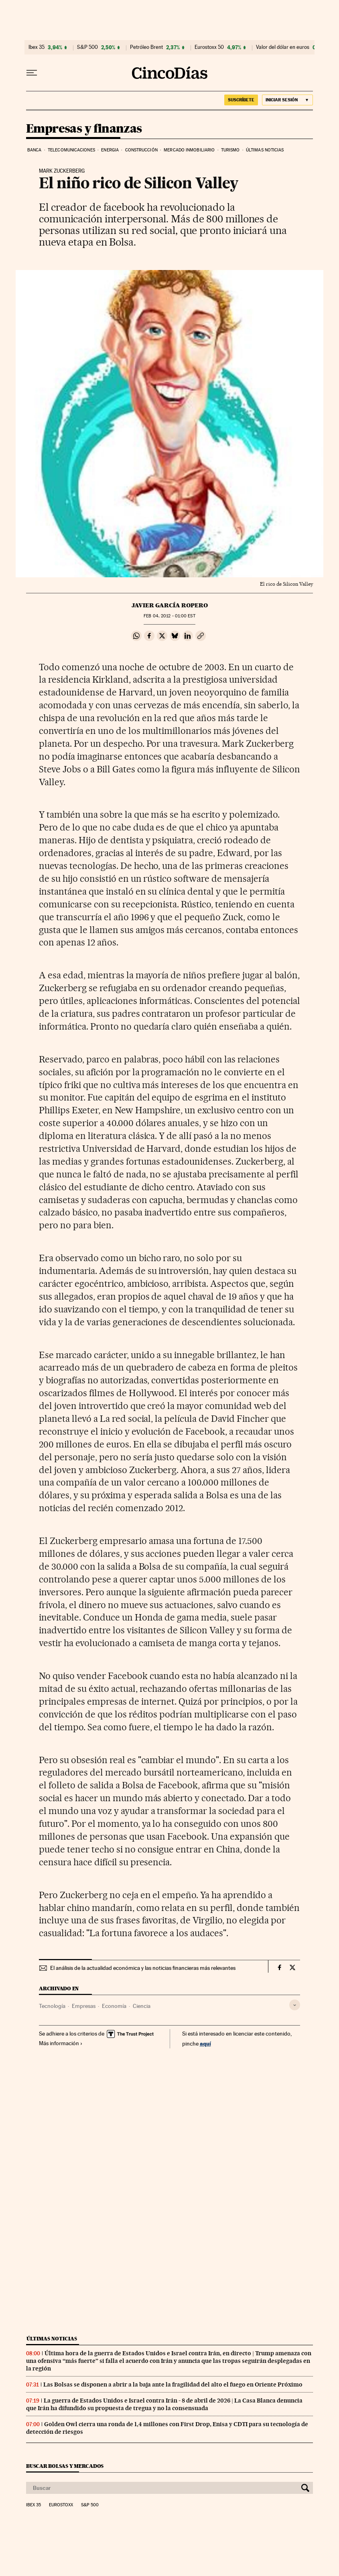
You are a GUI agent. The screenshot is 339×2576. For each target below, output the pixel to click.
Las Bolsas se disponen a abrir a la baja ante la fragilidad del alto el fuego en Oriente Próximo (172, 2384)
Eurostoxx (61, 2505)
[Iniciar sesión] (287, 100)
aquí (205, 2043)
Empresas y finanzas (84, 129)
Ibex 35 (36, 47)
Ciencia (141, 2006)
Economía (114, 2006)
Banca (34, 150)
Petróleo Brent (146, 47)
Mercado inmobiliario (189, 150)
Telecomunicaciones (71, 150)
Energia (110, 150)
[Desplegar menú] (31, 73)
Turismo (230, 150)
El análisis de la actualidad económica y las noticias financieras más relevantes (142, 1968)
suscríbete (241, 100)
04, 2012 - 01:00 (169, 616)
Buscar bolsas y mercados (65, 2466)
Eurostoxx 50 (209, 47)
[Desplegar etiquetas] (294, 2005)
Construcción (141, 150)
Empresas (83, 2006)
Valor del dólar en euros (282, 47)
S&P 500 (87, 47)
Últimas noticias (265, 150)
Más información (61, 2043)
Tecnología (52, 2006)
